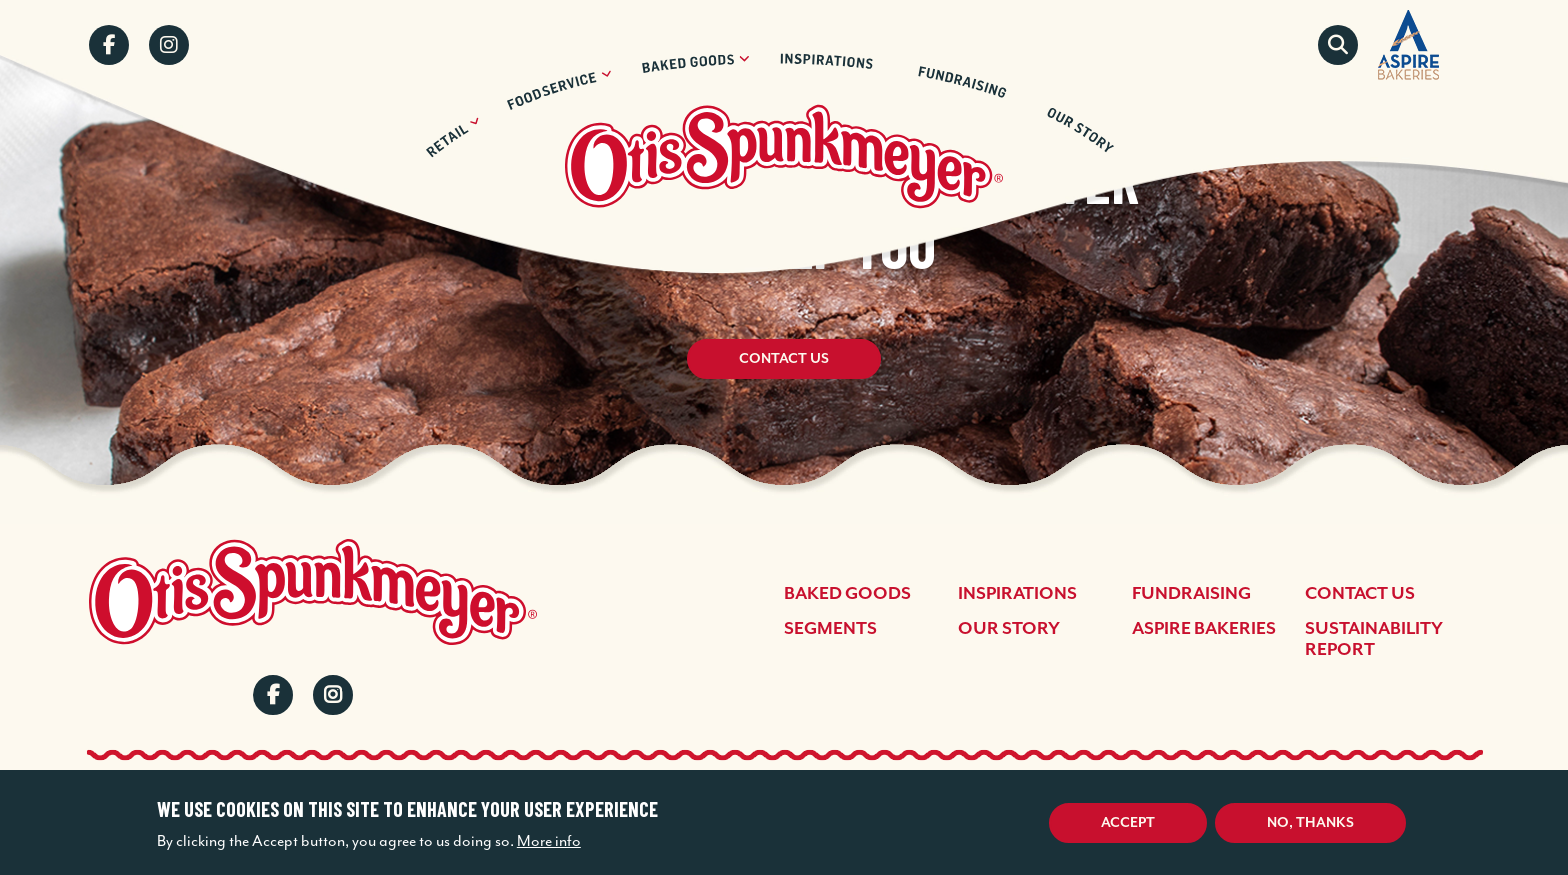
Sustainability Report (1374, 639)
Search (1338, 45)
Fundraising (1191, 594)
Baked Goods (847, 594)
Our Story (1009, 629)
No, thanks (1310, 823)
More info (549, 841)
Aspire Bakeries (1204, 629)
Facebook (109, 45)
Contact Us (784, 360)
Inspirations (1017, 594)
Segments (830, 629)
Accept (1128, 823)
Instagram (169, 45)
